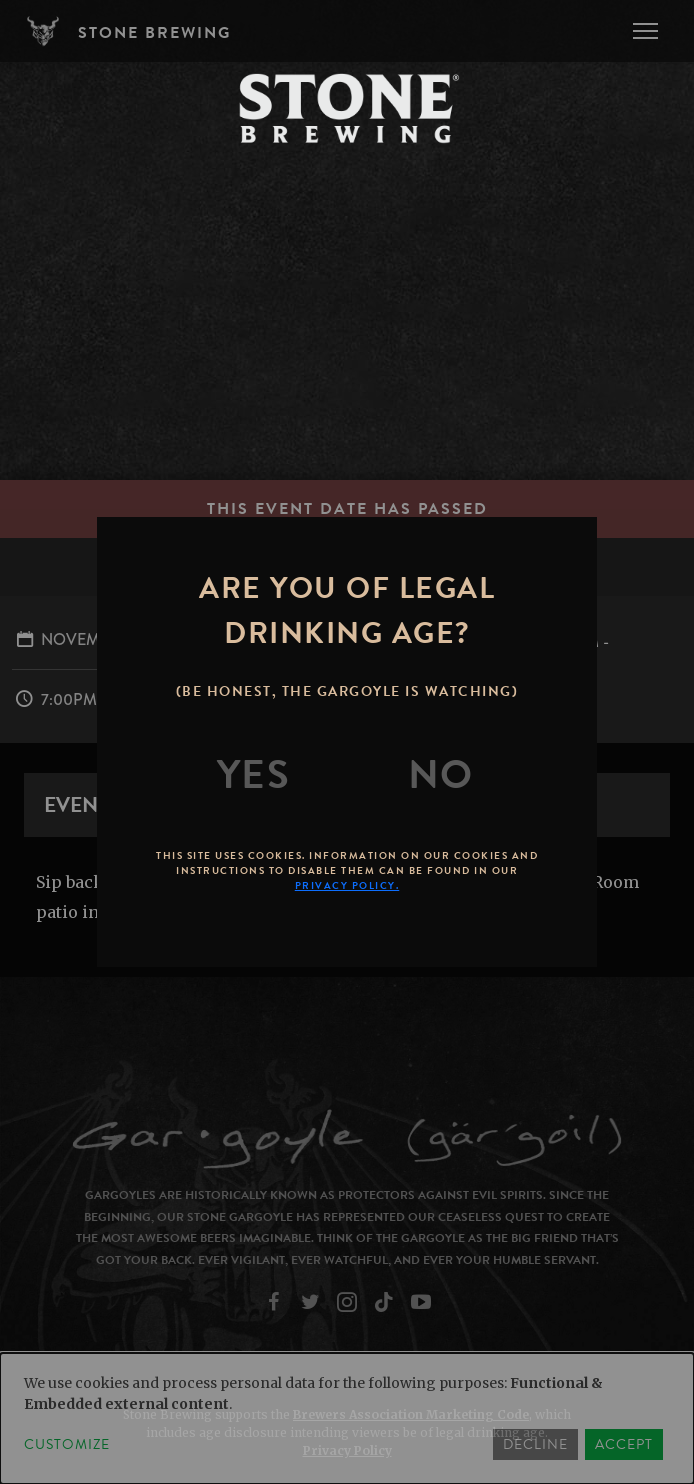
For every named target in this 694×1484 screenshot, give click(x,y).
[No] (441, 775)
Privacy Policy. (347, 885)
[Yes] (254, 775)
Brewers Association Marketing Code (411, 1414)
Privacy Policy (347, 1450)
